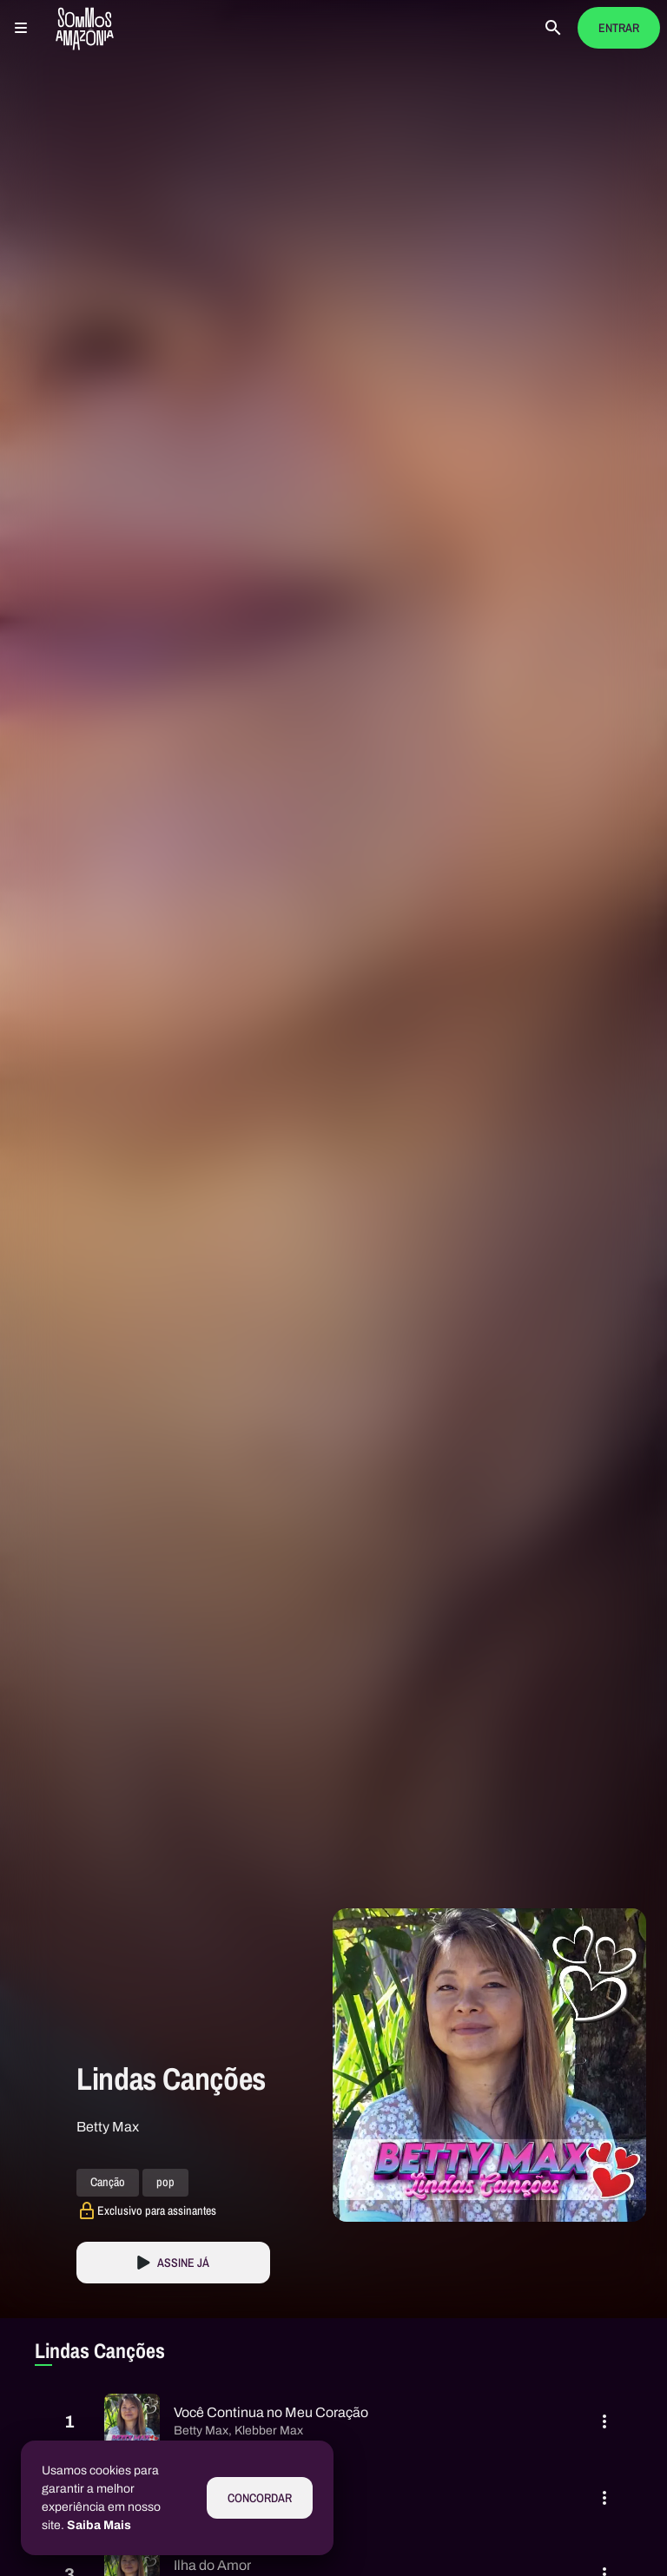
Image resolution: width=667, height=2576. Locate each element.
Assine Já (183, 2263)
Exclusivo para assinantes (156, 2210)
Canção (107, 2183)
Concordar (260, 2498)
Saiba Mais (99, 2525)
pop (165, 2183)
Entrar (618, 28)
